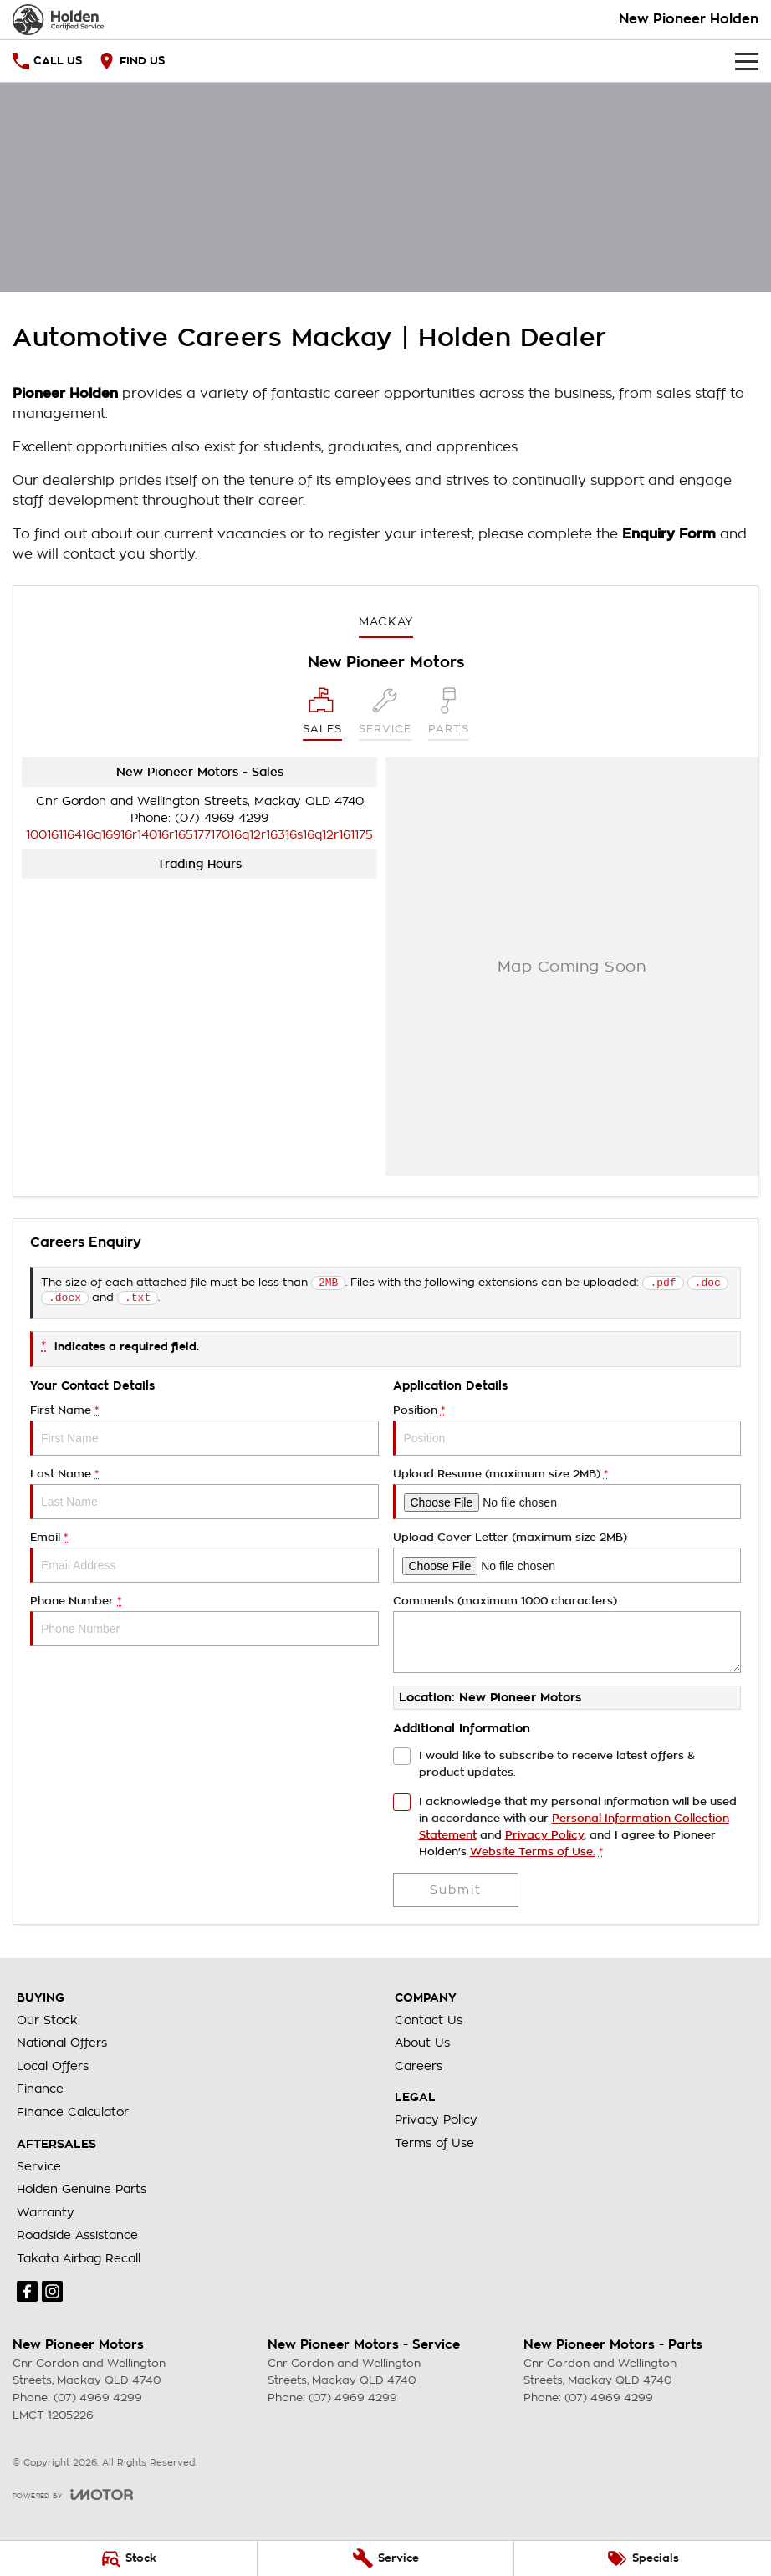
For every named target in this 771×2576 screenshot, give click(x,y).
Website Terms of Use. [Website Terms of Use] (532, 1854)
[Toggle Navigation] (746, 61)
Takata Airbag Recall (78, 2261)
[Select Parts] (448, 714)
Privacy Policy (436, 2123)
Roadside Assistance (77, 2238)
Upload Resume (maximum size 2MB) (567, 1497)
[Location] (322, 714)
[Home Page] (58, 19)
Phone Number (204, 1624)
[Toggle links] (73, 2497)
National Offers (62, 2046)
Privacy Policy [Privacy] (544, 1838)
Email (204, 1560)
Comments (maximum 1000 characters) (567, 1637)
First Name (204, 1433)
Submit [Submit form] (456, 1893)
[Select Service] (385, 714)
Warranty (45, 2215)
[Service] (386, 2558)
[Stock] (128, 2558)
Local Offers (53, 2069)
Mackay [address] (386, 621)
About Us (422, 2046)
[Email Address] (199, 834)
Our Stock (47, 2023)
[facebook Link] (27, 2294)
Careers (418, 2069)
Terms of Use (434, 2146)
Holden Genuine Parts (81, 2192)
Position (567, 1433)
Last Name (204, 1497)
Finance (40, 2092)
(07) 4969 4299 (221, 818)
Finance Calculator (73, 2115)
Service (39, 2170)
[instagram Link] (52, 2294)
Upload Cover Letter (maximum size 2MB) (567, 1560)
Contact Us (428, 2023)
